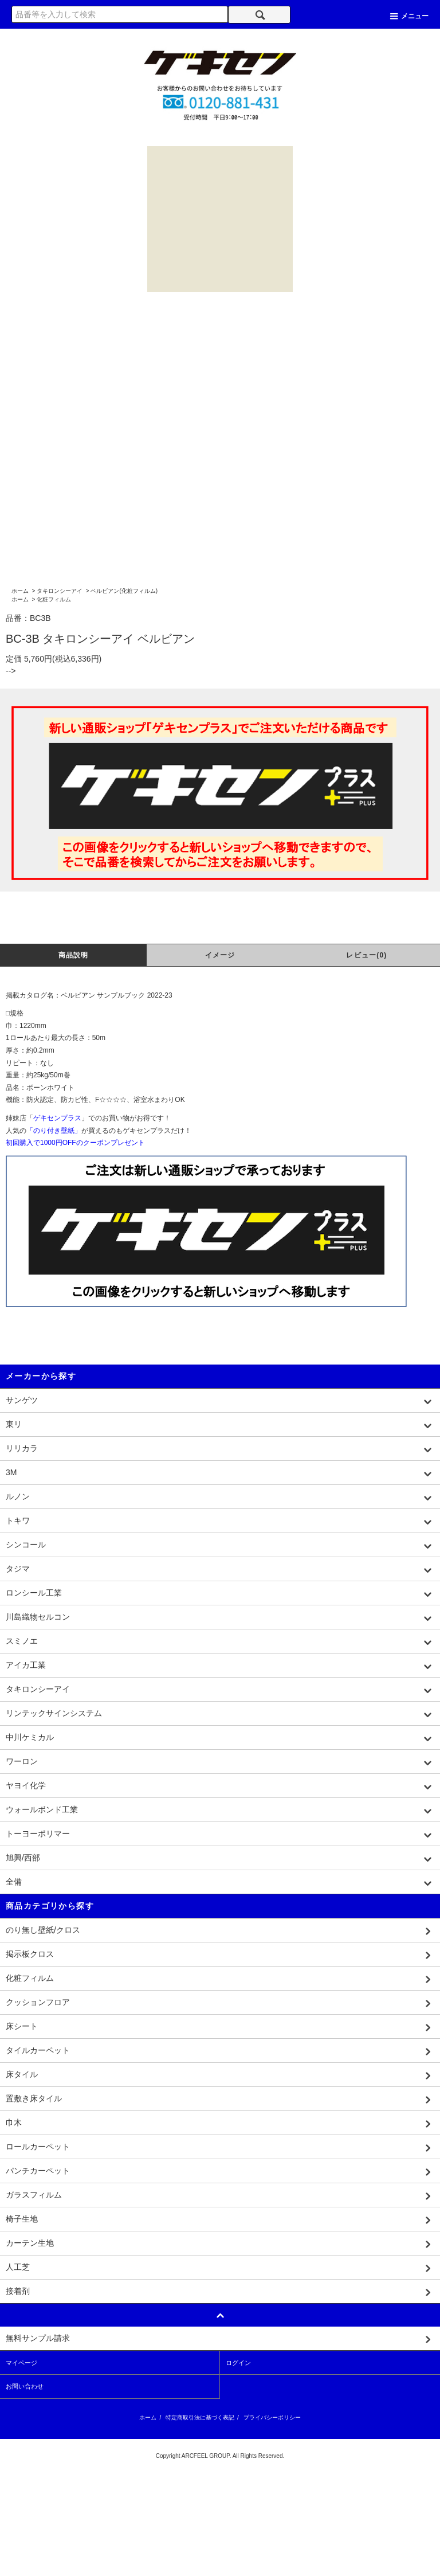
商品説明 (73, 955)
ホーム (20, 591)
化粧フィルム (54, 599)
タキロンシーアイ (59, 591)
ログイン (238, 2362)
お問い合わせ (25, 2386)
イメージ (220, 955)
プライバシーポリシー (272, 2417)
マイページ (21, 2362)
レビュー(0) (366, 955)
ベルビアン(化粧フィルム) (124, 591)
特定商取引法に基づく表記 (200, 2417)
